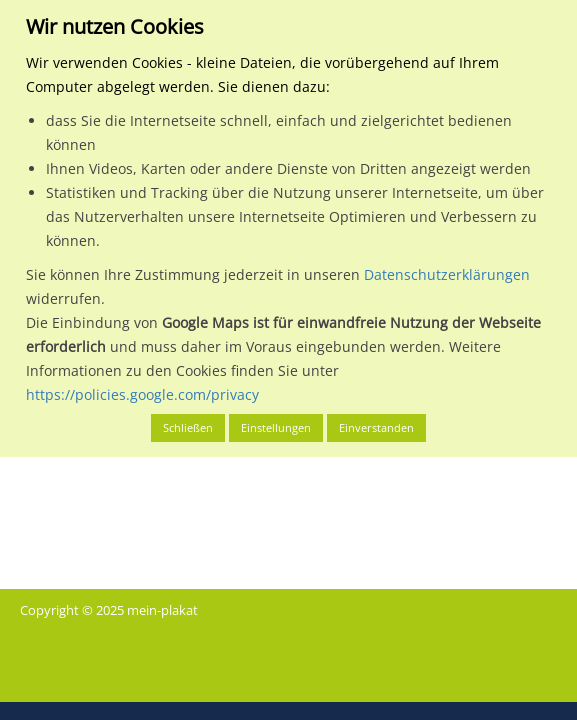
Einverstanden (376, 427)
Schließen (188, 427)
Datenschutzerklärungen (447, 274)
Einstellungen (276, 427)
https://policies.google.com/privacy (142, 394)
